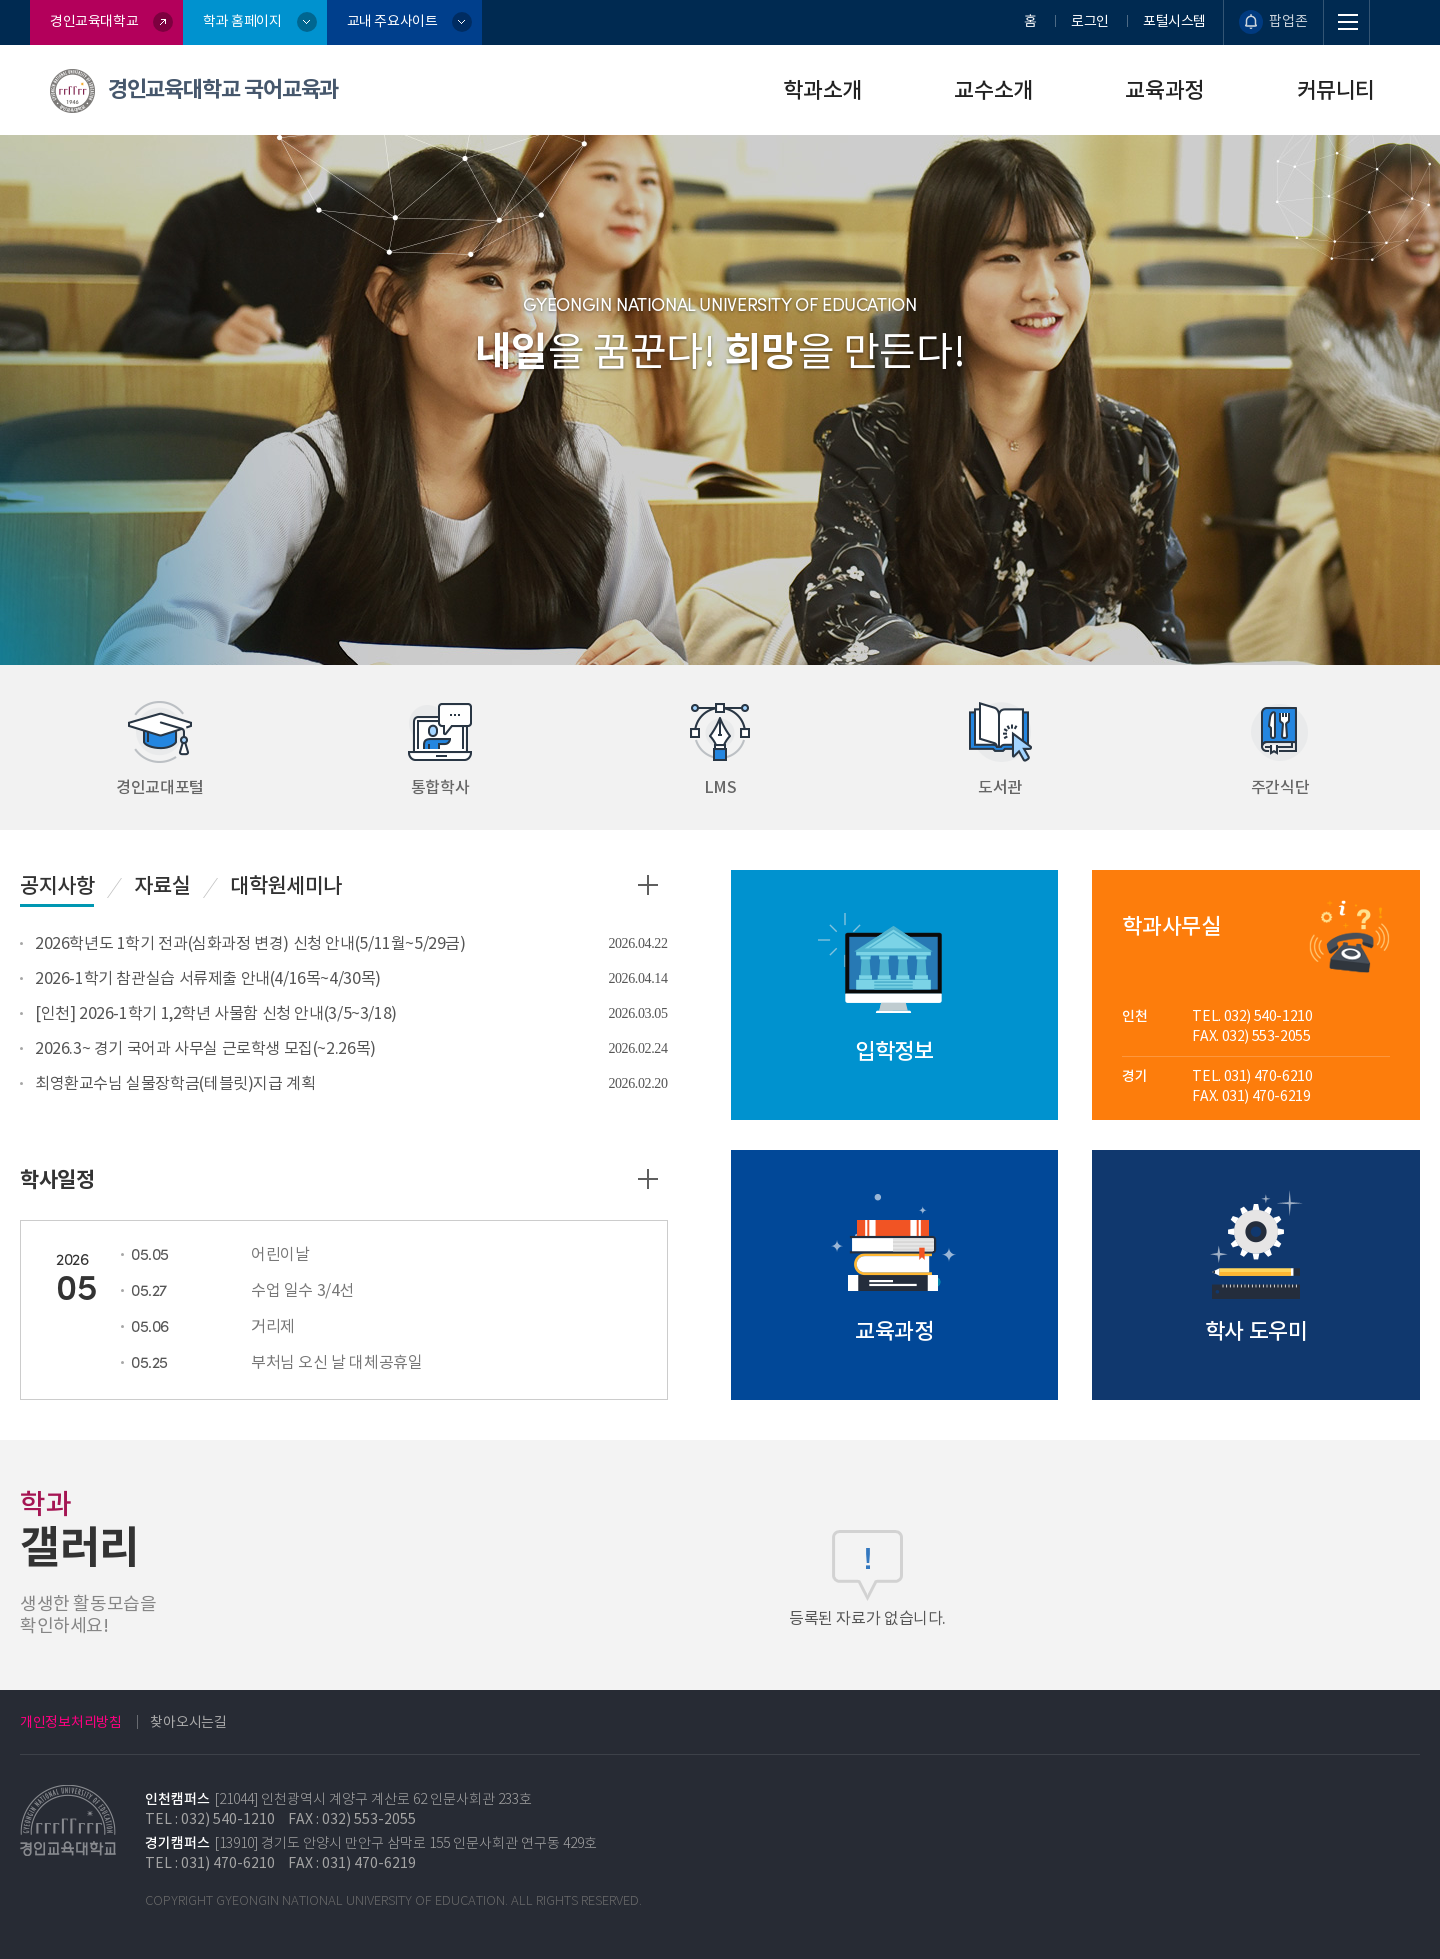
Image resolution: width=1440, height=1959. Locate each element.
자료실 (162, 885)
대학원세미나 (286, 885)
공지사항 (57, 885)
